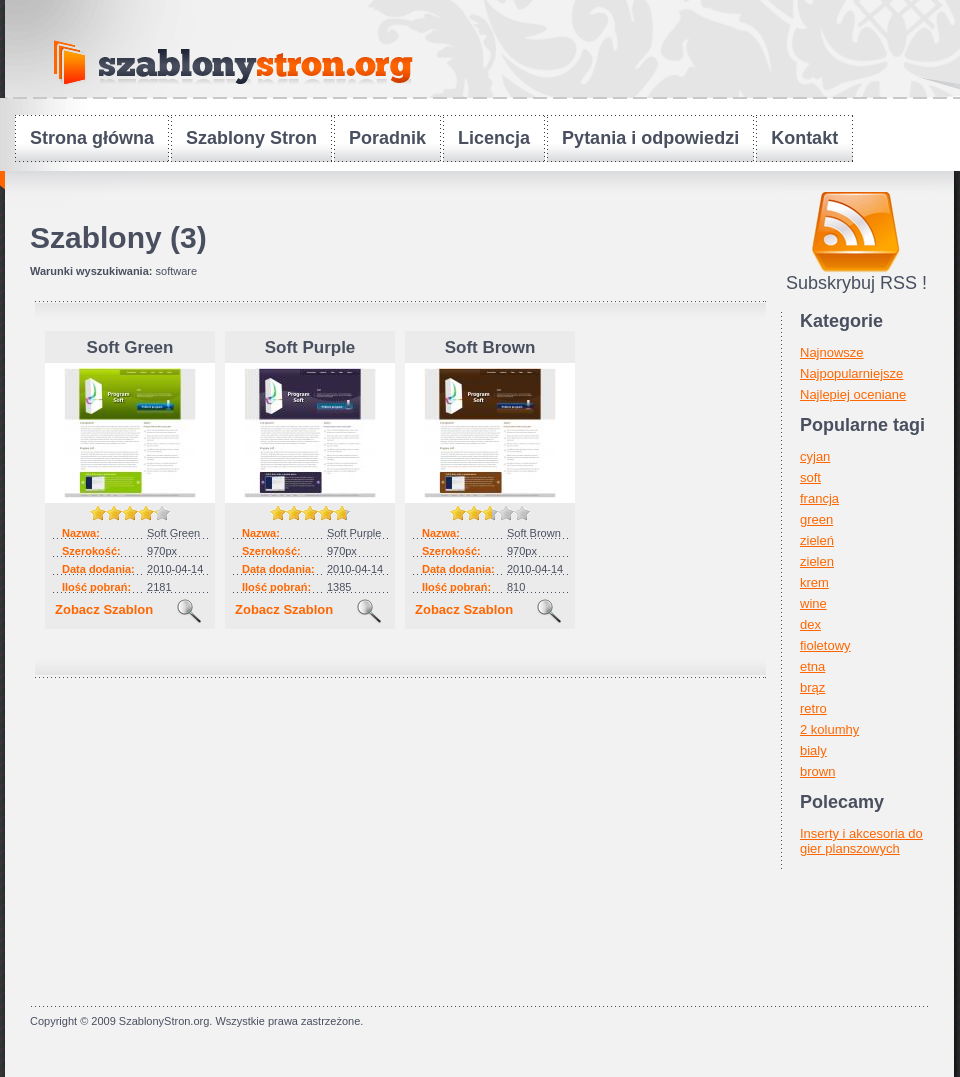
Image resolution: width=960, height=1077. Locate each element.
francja (819, 498)
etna (812, 666)
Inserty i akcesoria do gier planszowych (861, 841)
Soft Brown (490, 347)
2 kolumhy (829, 729)
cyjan (815, 456)
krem (814, 582)
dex (810, 624)
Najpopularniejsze (851, 373)
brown (817, 771)
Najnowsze (832, 352)
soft (810, 477)
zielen (817, 561)
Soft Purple (310, 347)
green (816, 519)
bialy (813, 750)
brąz (812, 687)
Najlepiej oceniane (853, 394)
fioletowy (825, 645)
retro (813, 708)
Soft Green (130, 347)
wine (813, 603)
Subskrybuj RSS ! (856, 283)
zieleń (817, 540)
